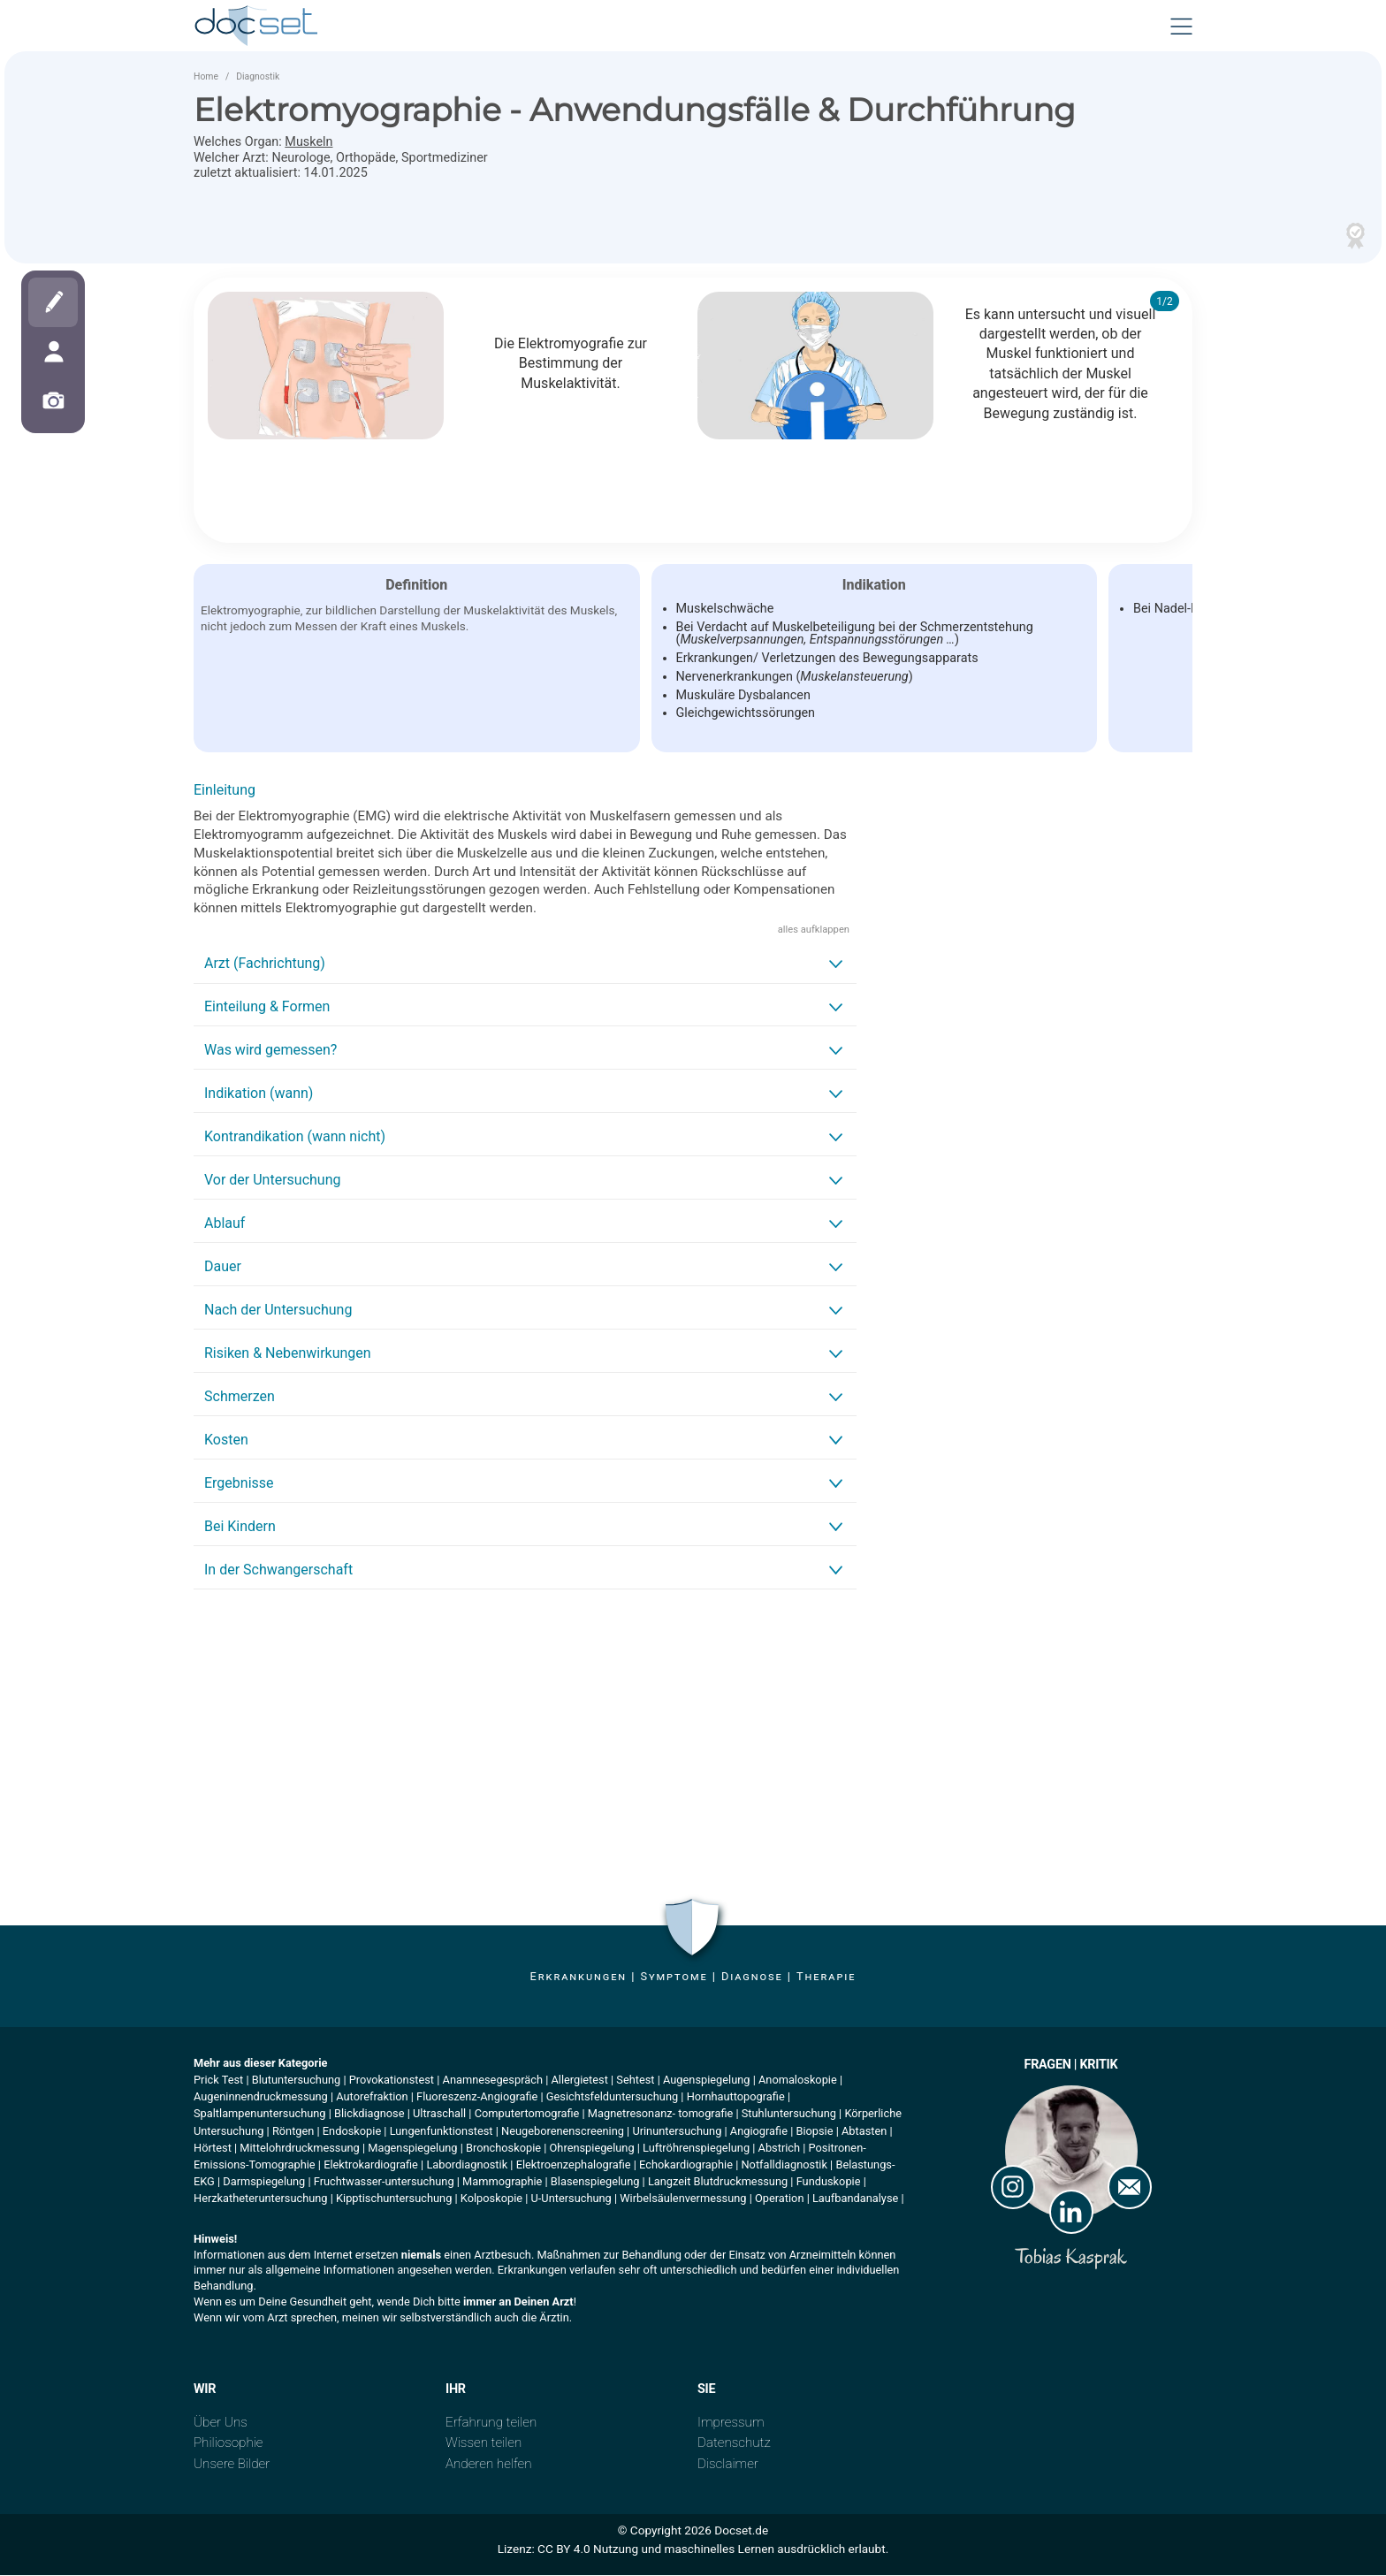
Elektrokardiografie (371, 2166)
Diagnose (752, 1978)
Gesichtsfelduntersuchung (612, 2098)
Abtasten (864, 2131)
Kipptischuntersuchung (394, 2199)
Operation (779, 2199)
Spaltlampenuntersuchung (260, 2115)
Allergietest (579, 2081)
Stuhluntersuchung (789, 2115)
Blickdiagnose (369, 2115)
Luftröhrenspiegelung (696, 2149)
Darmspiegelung (264, 2183)
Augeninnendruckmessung (261, 2098)
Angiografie (759, 2131)
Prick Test (218, 2081)
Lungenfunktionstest (441, 2131)
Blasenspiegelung (595, 2183)
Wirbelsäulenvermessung (683, 2199)
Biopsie (814, 2131)
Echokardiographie (686, 2166)
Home (206, 78)
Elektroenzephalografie (573, 2166)
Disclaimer (727, 2465)
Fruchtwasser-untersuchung (384, 2183)
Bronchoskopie (503, 2149)
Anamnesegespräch (493, 2081)
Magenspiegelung (412, 2149)
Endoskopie (352, 2131)
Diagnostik (257, 78)
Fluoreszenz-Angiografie (476, 2098)
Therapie (826, 1978)
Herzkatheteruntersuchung (261, 2199)
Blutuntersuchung (296, 2081)
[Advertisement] (525, 1739)
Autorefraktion (371, 2098)
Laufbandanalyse (855, 2199)
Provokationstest (391, 2081)
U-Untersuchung (571, 2199)
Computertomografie (527, 2115)
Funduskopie (828, 2183)
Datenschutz (734, 2444)
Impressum (731, 2424)
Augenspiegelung (706, 2081)
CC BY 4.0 (563, 2549)
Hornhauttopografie (736, 2098)
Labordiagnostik (466, 2166)
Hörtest (213, 2149)
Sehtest (635, 2081)
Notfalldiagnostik (783, 2166)
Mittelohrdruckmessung (299, 2149)
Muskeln (308, 143)
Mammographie (502, 2183)
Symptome (673, 1978)
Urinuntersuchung (676, 2131)
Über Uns (221, 2424)
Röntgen (293, 2131)
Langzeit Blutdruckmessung (718, 2183)
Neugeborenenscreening (562, 2131)
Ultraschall (439, 2115)
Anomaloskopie (797, 2081)
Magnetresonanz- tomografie (660, 2115)
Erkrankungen (578, 1978)
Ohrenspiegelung (592, 2149)
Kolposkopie (491, 2199)
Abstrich (779, 2149)
